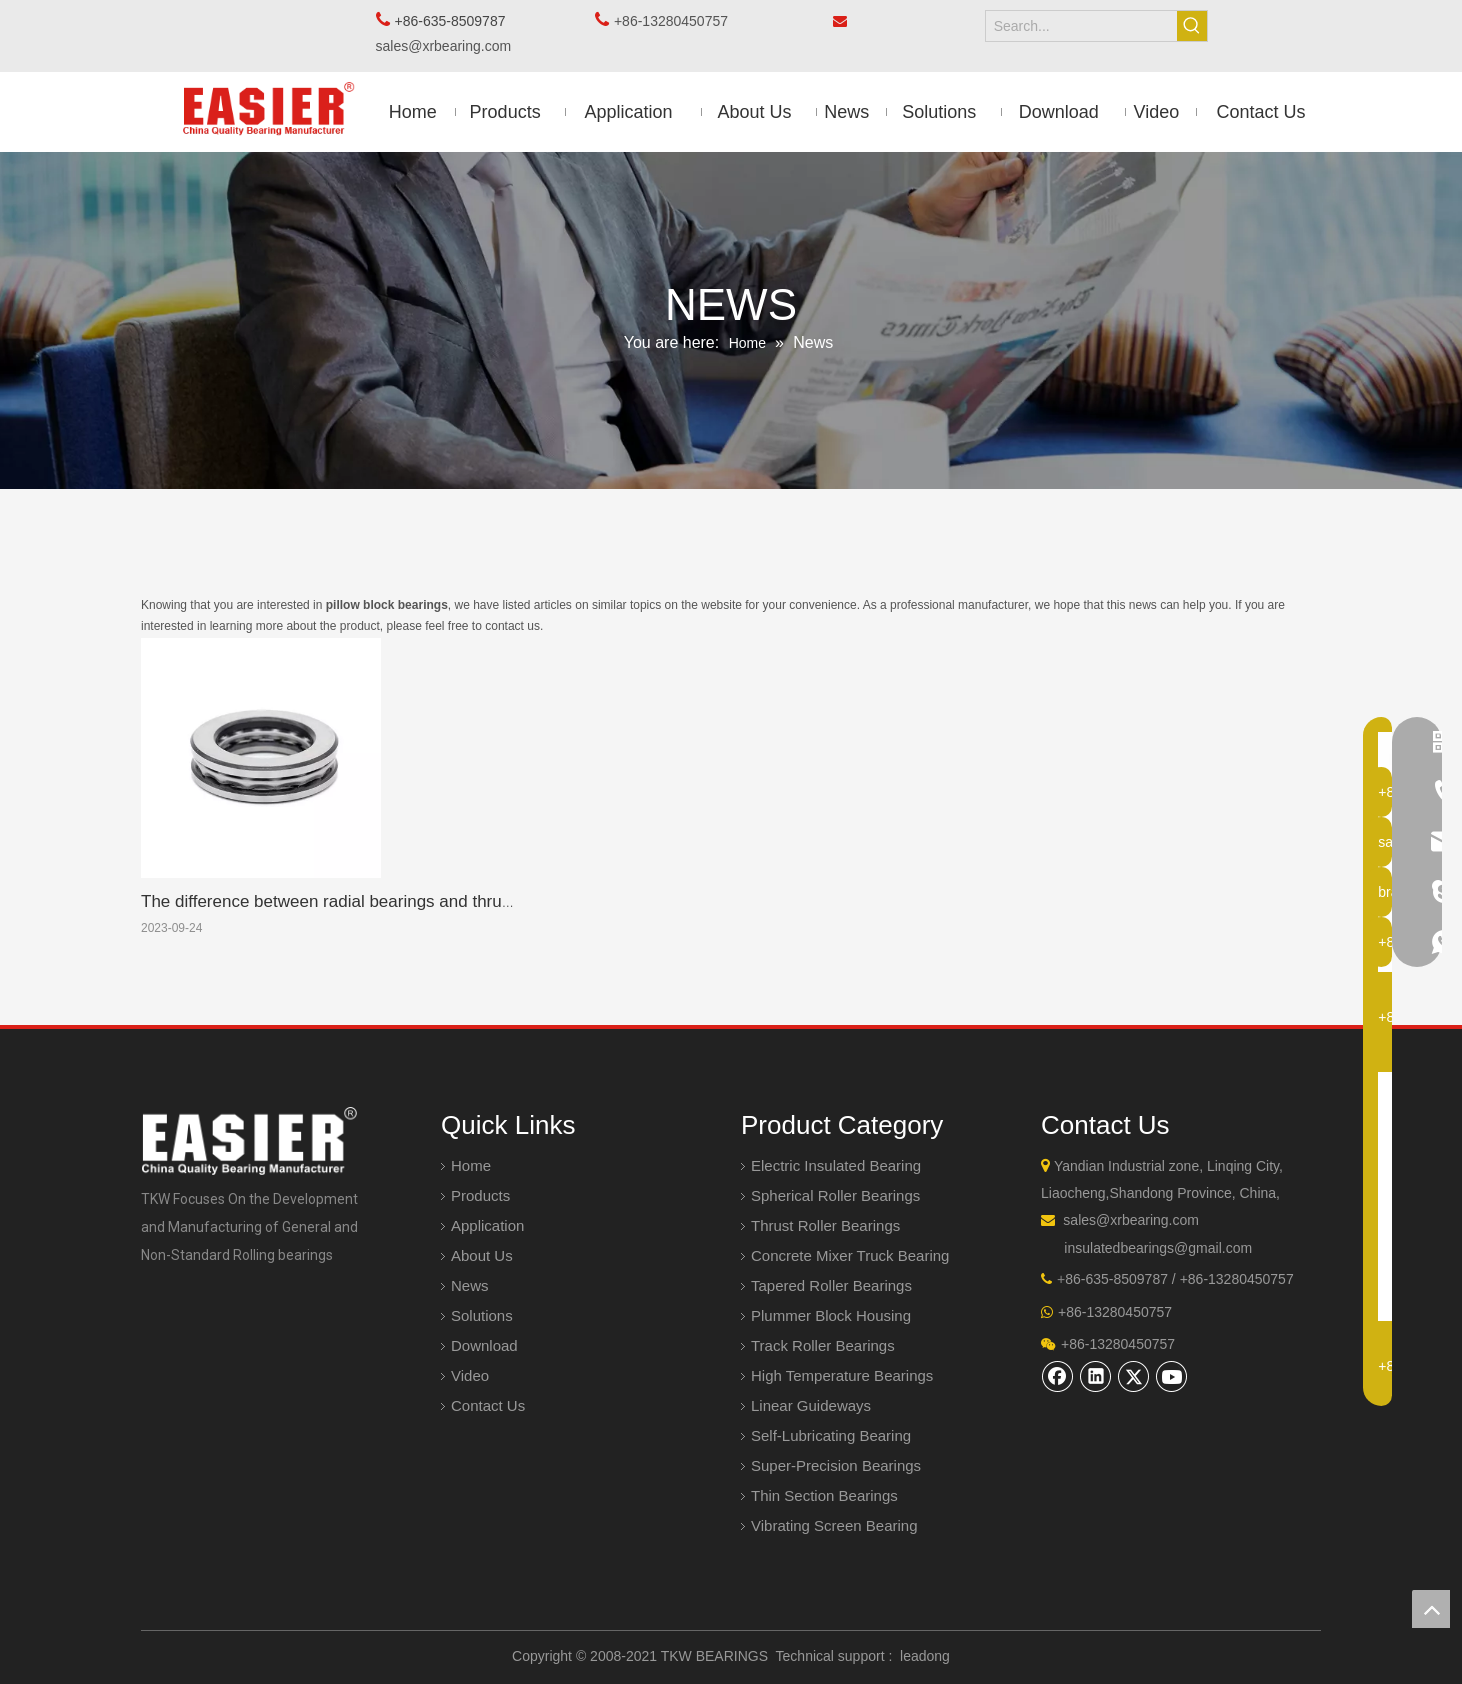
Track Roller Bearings (823, 1345)
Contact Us (488, 1405)
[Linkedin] (1096, 1376)
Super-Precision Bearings (836, 1465)
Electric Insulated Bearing (836, 1165)
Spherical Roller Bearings (835, 1195)
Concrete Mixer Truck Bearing (850, 1255)
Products (480, 1195)
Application (487, 1225)
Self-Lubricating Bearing (831, 1435)
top (1431, 1609)
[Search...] (1082, 26)
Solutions (482, 1315)
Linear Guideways (811, 1405)
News (470, 1285)
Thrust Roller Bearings (825, 1225)
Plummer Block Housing (831, 1315)
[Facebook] (1058, 1376)
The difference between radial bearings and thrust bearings (363, 901)
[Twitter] (1134, 1376)
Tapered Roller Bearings (831, 1285)
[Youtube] (1172, 1376)
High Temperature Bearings (842, 1375)
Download (484, 1345)
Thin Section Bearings (824, 1495)
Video (470, 1375)
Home (471, 1165)
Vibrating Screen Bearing (834, 1525)
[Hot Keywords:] (1192, 26)
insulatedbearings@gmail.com (1158, 1248)
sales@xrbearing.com (449, 46)
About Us (482, 1255)
